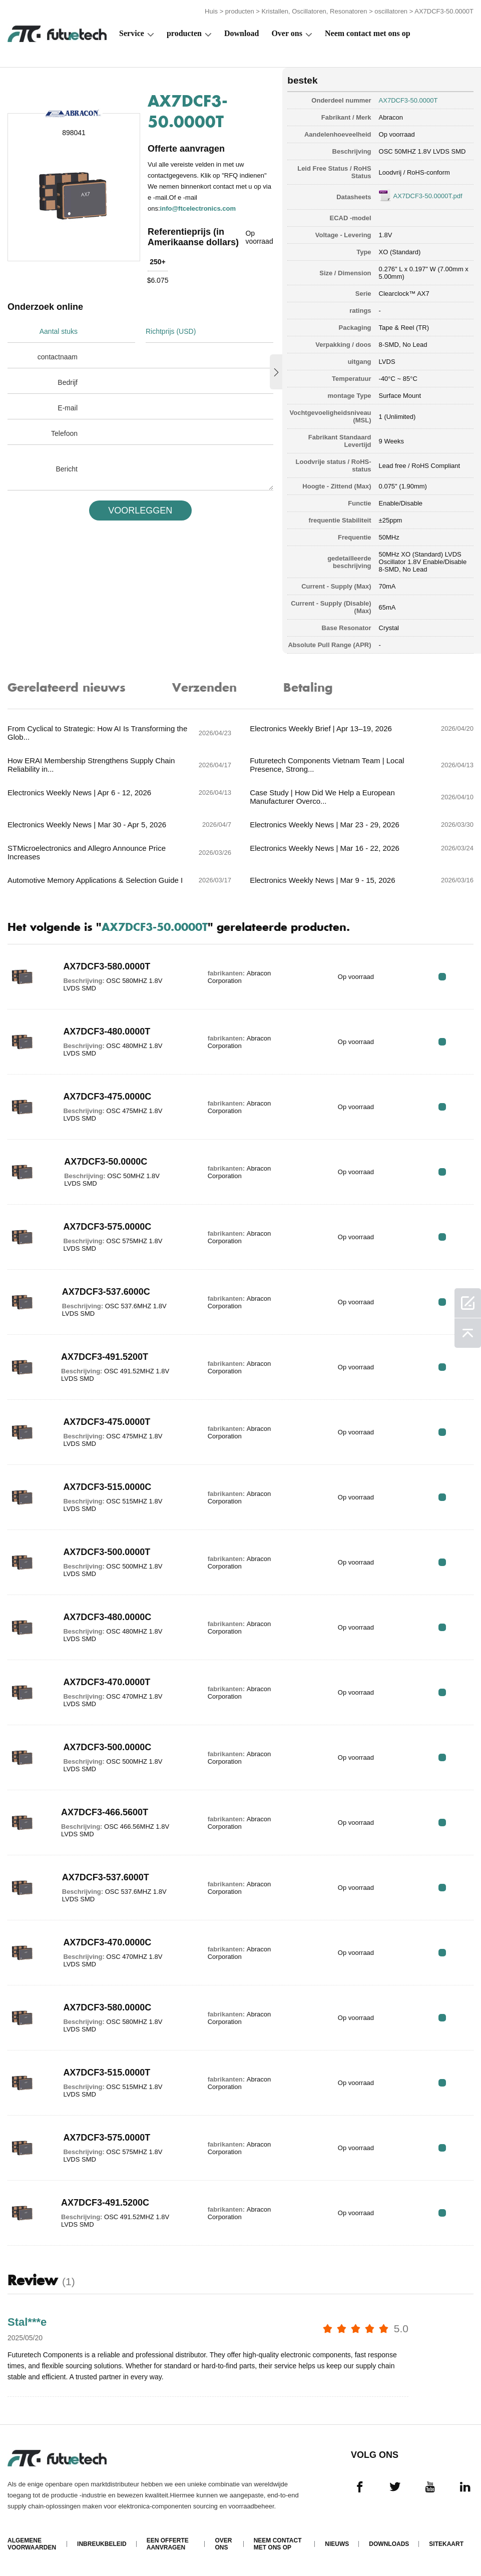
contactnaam (58, 357)
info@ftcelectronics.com (198, 208)
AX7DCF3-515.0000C (107, 1487)
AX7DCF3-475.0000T (106, 1422)
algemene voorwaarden (32, 2544)
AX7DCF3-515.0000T (106, 2073)
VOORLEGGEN (140, 510)
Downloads (389, 2543)
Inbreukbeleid (102, 2543)
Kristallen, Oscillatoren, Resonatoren (314, 11)
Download (241, 33)
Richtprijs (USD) (171, 331)
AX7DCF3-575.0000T (106, 2138)
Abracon (391, 117)
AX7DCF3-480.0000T (106, 1031)
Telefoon (64, 433)
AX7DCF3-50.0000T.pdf (427, 196)
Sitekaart (446, 2543)
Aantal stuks (59, 331)
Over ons (286, 33)
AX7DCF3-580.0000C (107, 2007)
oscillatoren (390, 11)
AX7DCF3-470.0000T (106, 1682)
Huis (211, 11)
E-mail (68, 408)
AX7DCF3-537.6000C (106, 1292)
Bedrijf (68, 382)
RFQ (442, 976)
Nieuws (337, 2543)
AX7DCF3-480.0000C (107, 1617)
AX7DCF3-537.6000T (105, 1877)
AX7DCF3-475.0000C (107, 1097)
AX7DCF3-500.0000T (106, 1552)
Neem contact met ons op (367, 33)
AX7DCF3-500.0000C (107, 1747)
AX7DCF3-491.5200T (104, 1357)
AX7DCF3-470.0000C (107, 1942)
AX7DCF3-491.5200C (105, 2203)
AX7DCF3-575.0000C (107, 1227)
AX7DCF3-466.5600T (104, 1812)
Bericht (67, 469)
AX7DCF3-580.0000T (106, 966)
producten (239, 11)
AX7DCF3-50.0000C (105, 1162)
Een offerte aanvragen (168, 2544)
